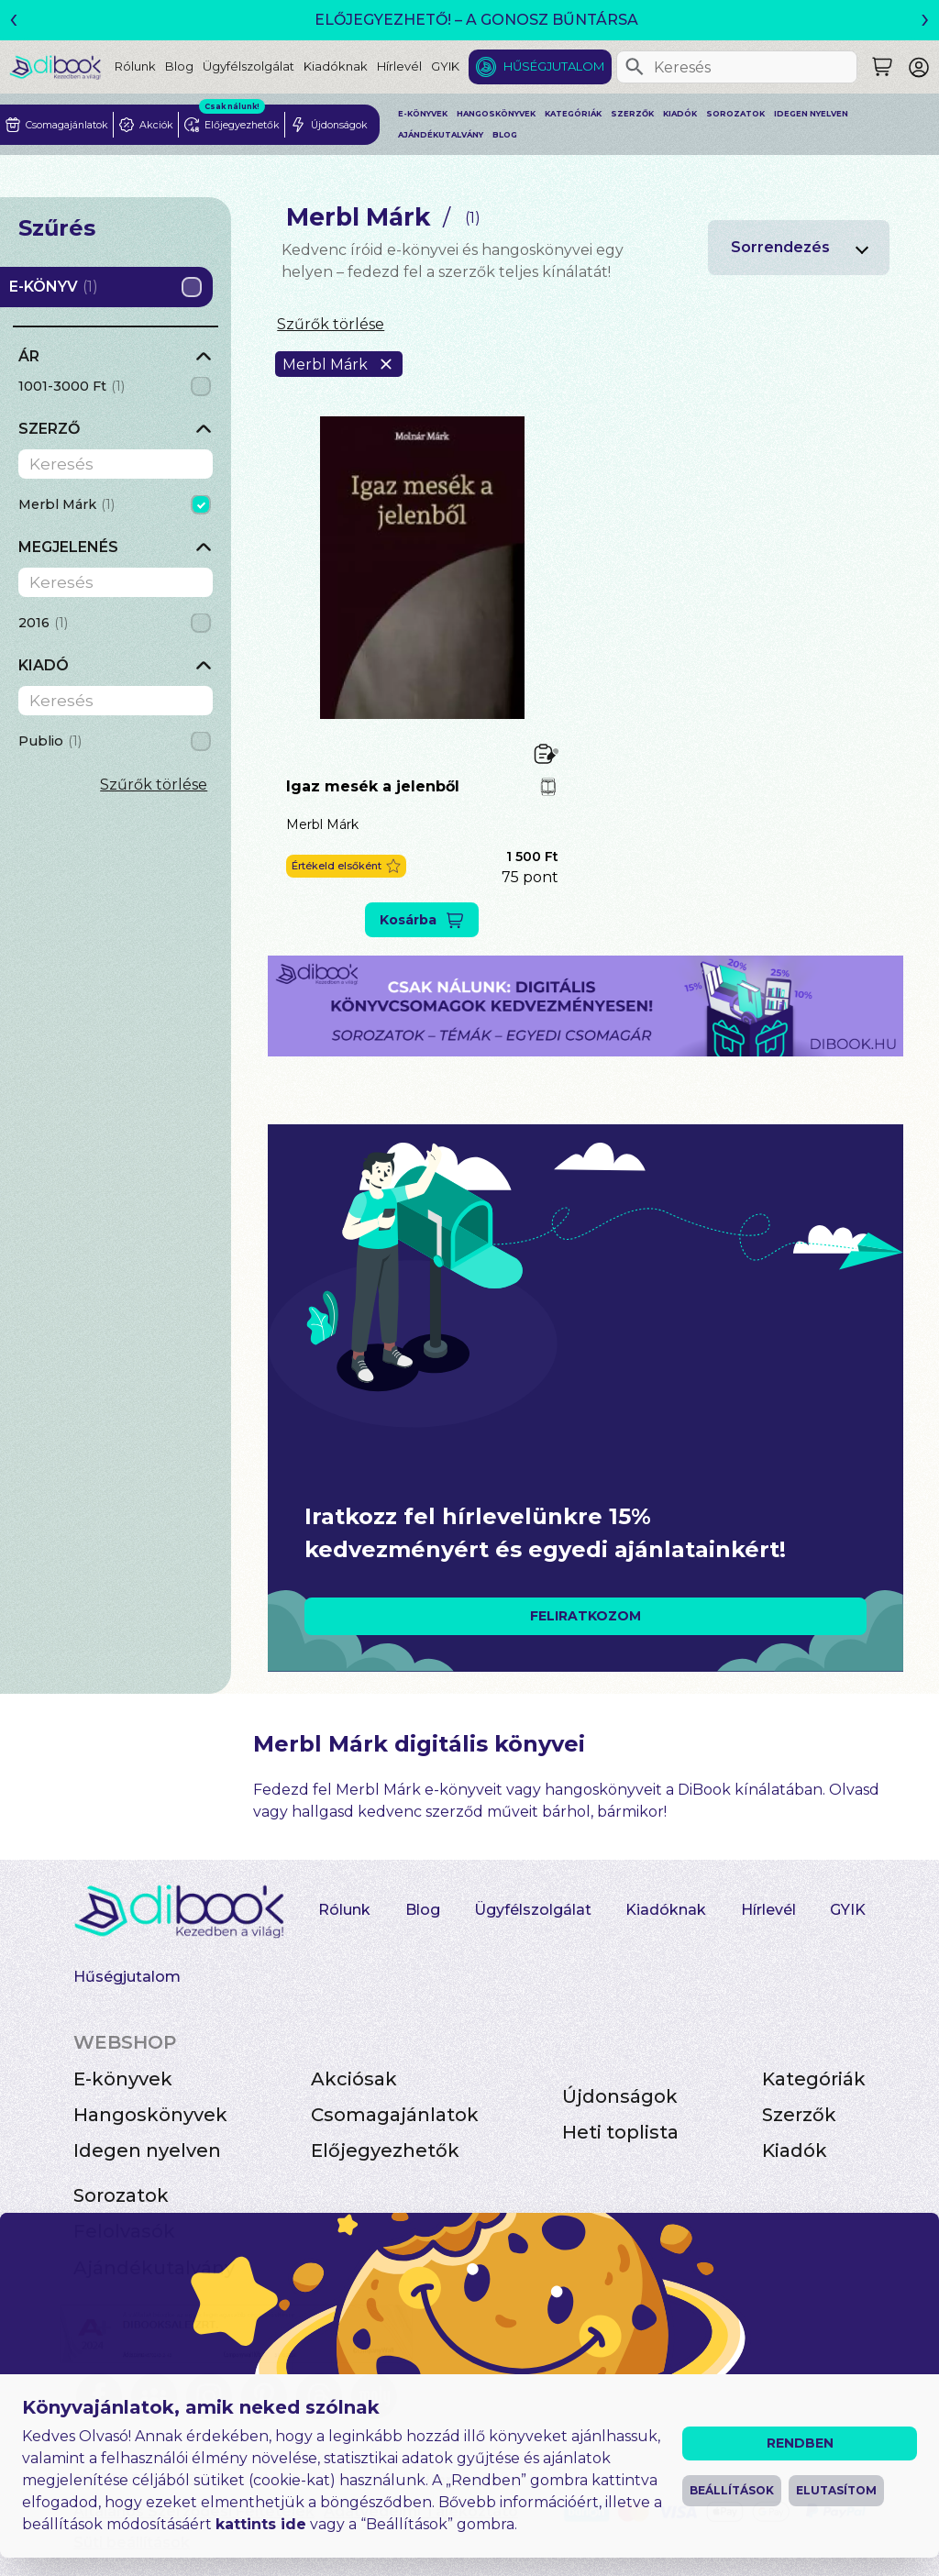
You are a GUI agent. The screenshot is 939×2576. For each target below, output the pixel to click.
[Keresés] (634, 67)
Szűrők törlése (153, 784)
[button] (346, 866)
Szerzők (632, 113)
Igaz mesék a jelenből (372, 786)
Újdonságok (620, 2096)
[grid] (115, 388)
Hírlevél (399, 66)
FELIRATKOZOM (585, 1616)
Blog (179, 66)
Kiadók (680, 113)
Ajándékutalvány (440, 134)
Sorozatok (735, 113)
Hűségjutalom (553, 66)
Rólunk (135, 66)
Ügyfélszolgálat (248, 66)
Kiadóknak (336, 66)
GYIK (445, 66)
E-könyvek (422, 113)
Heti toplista (620, 2132)
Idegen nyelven (811, 113)
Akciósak (354, 2079)
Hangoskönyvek (496, 113)
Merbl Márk (322, 824)
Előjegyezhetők (385, 2150)
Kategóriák (573, 113)
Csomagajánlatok (395, 2115)
